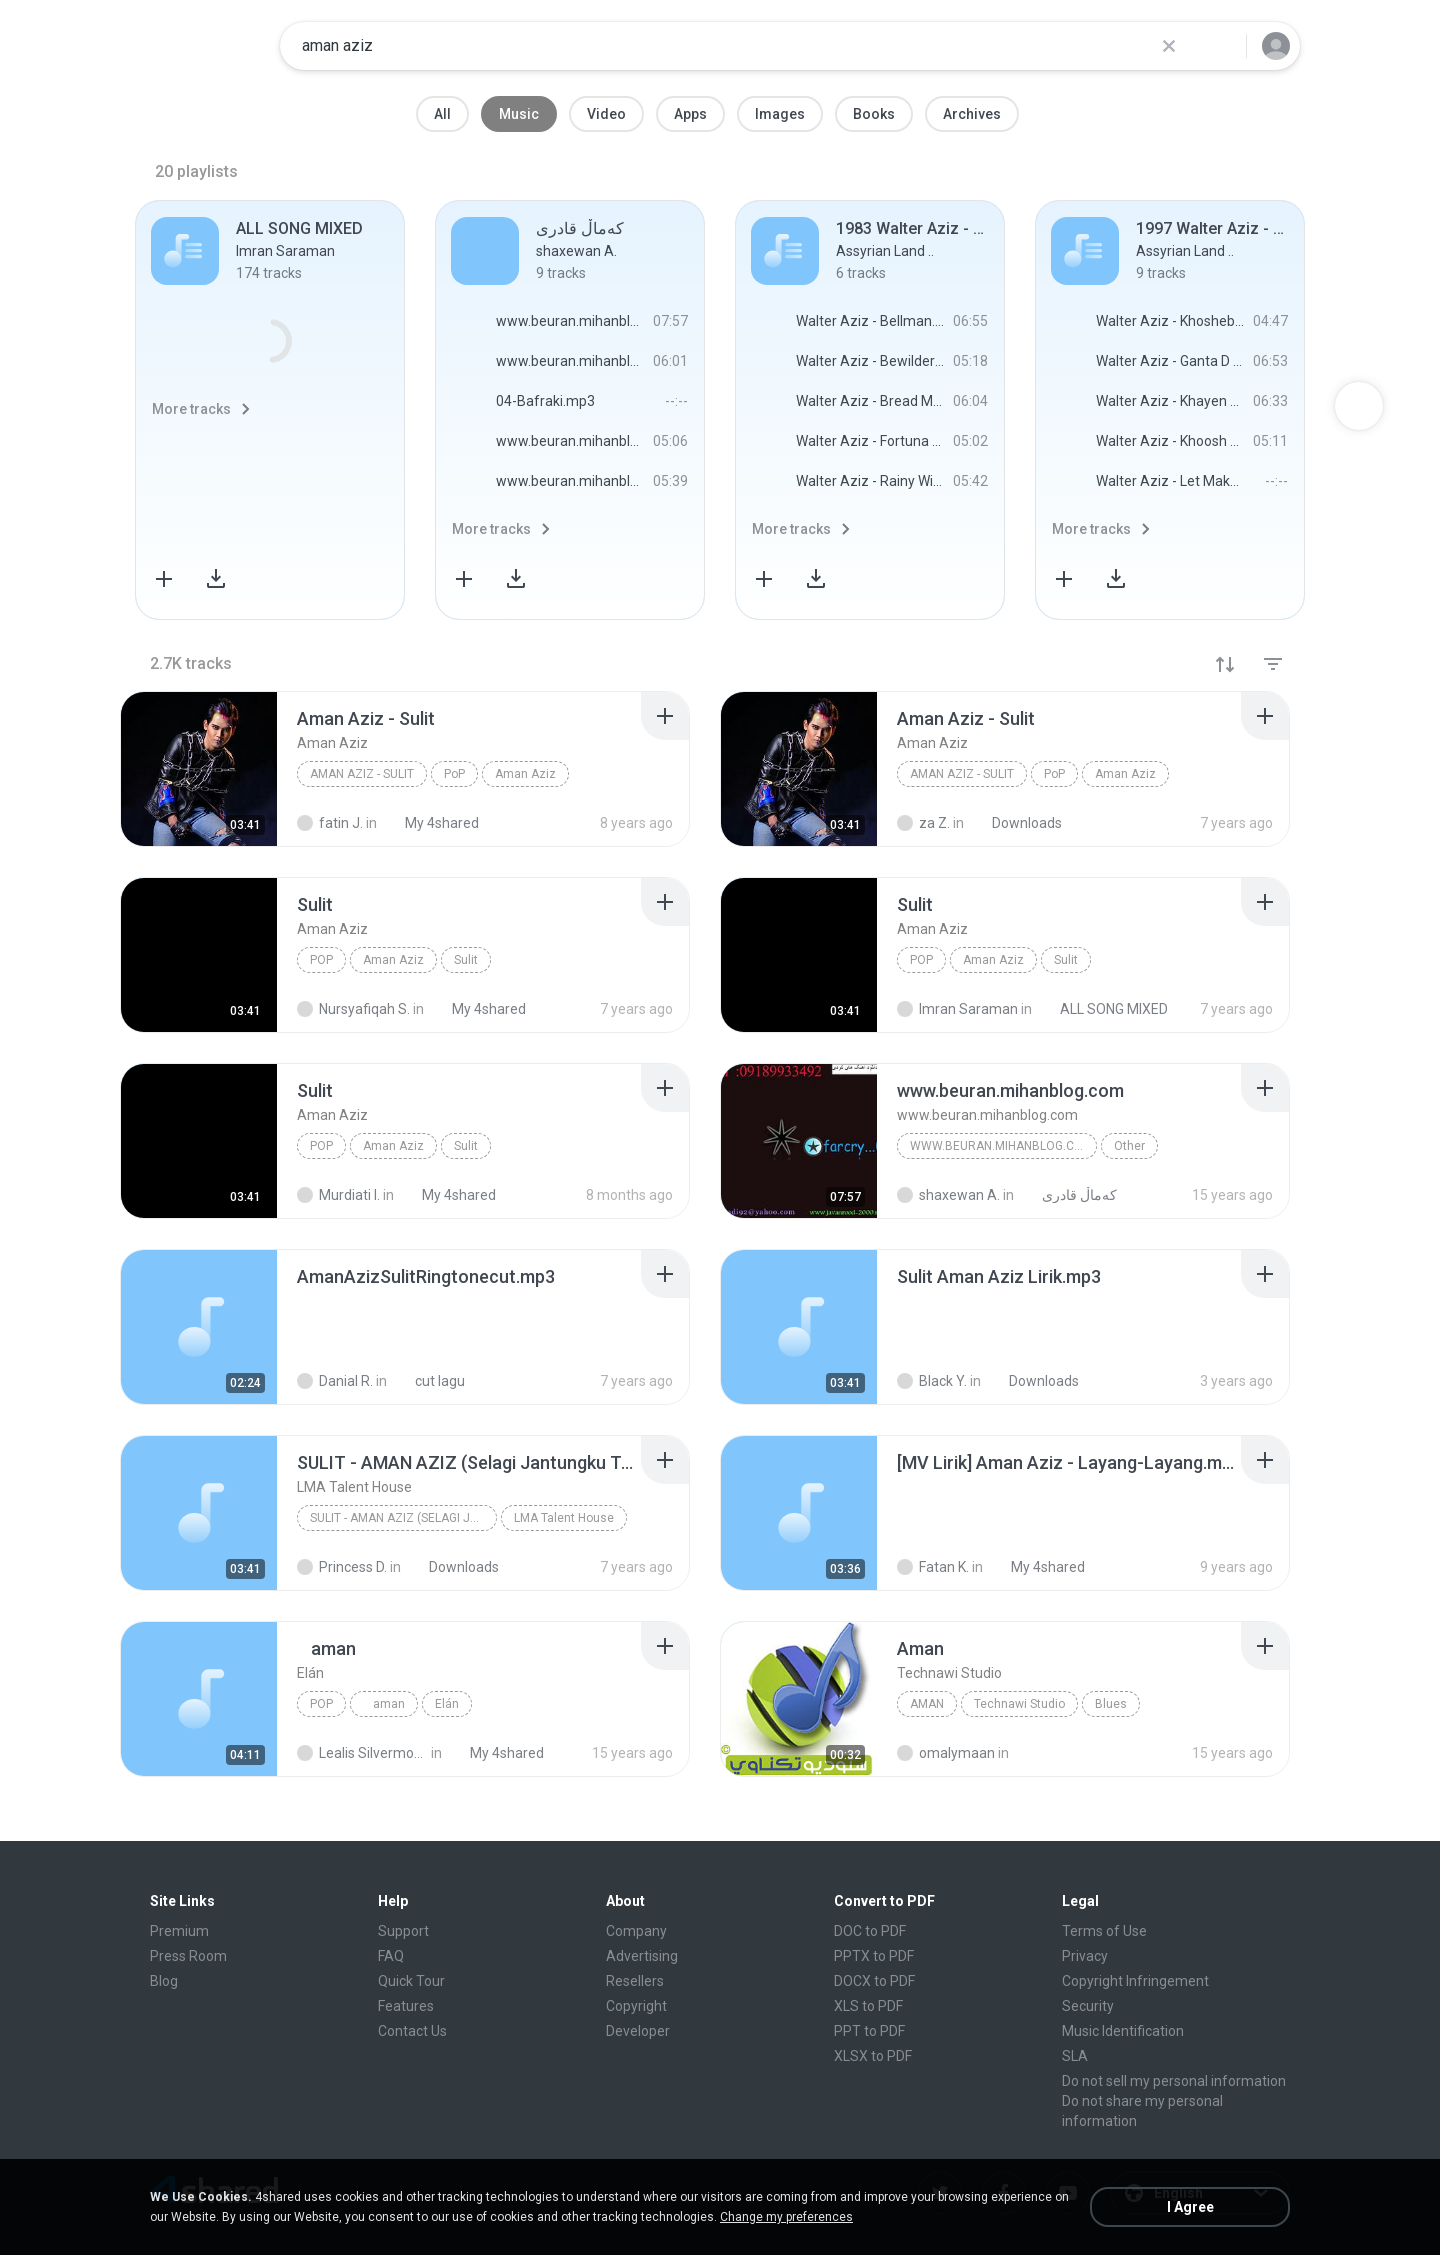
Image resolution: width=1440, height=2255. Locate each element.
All (442, 114)
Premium (179, 1931)
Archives (972, 114)
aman (384, 1704)
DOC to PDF (870, 1931)
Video (606, 114)
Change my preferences (786, 2217)
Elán (447, 1704)
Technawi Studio (1019, 1704)
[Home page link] (201, 46)
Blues (1111, 1704)
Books (874, 114)
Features (406, 2006)
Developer (638, 2031)
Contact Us (412, 2031)
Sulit (466, 960)
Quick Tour (411, 1981)
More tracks (191, 409)
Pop (321, 1704)
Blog (164, 1981)
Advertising (642, 1956)
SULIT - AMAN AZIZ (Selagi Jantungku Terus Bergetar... (403, 1518)
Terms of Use (1104, 1931)
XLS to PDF (868, 2006)
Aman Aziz (525, 774)
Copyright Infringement (1135, 1981)
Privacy (1085, 1956)
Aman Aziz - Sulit (362, 774)
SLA (1075, 2056)
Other (1129, 1146)
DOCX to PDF (874, 1981)
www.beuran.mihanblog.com (1001, 1146)
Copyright (636, 2006)
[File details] (199, 769)
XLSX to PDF (873, 2056)
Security (1088, 2006)
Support (403, 1931)
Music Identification (1123, 2031)
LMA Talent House (564, 1518)
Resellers (635, 1981)
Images (780, 114)
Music (519, 114)
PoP (454, 774)
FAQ (391, 1956)
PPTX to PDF (874, 1956)
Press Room (188, 1956)
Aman (927, 1704)
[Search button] (1219, 46)
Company (636, 1931)
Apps (690, 114)
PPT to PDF (869, 2031)
